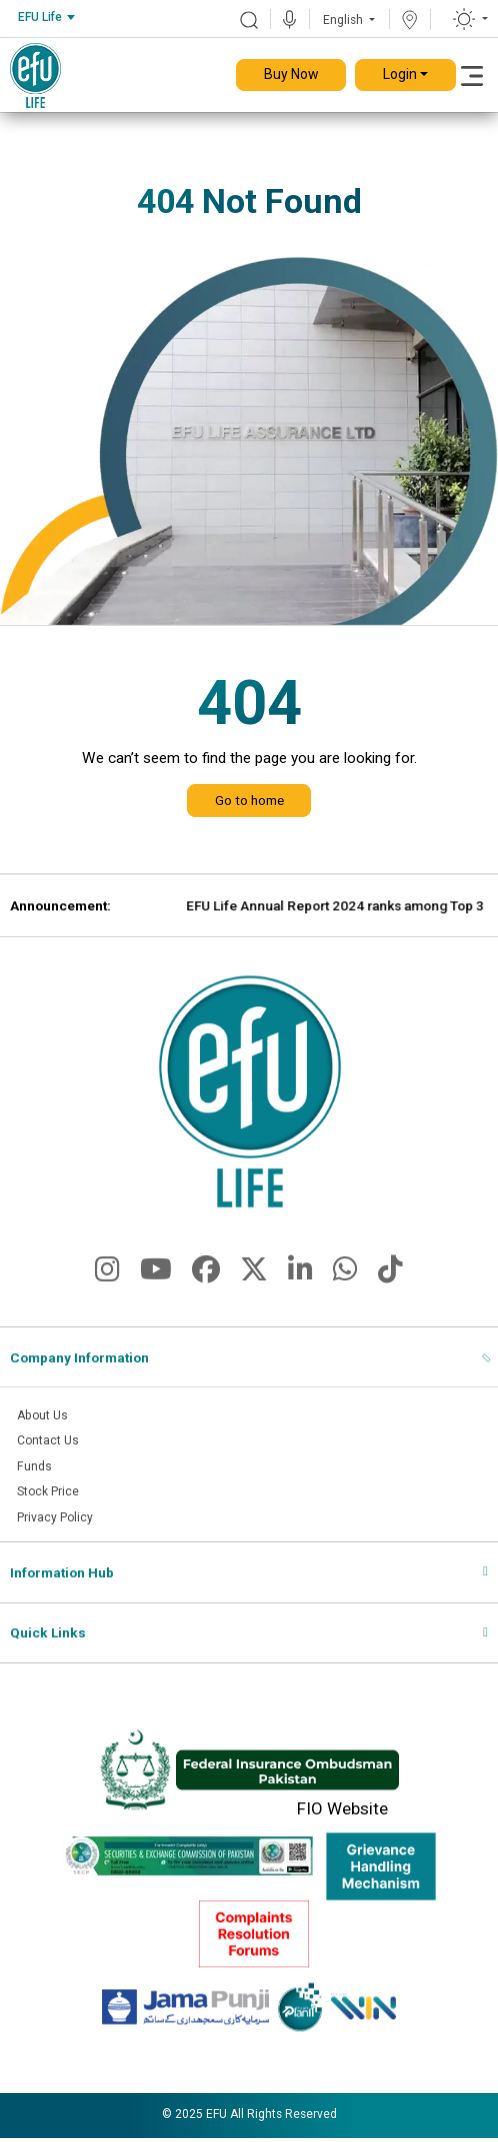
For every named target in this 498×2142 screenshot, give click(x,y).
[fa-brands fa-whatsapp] (345, 1293)
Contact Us (50, 1459)
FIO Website (342, 1831)
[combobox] (46, 18)
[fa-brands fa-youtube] (156, 1293)
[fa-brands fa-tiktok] (390, 1293)
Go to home (249, 800)
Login (400, 74)
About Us (45, 1433)
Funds (35, 1486)
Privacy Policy (58, 1539)
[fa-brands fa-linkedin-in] (300, 1293)
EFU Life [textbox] (40, 17)
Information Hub (62, 1595)
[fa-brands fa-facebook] (206, 1293)
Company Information (79, 1375)
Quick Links (48, 1655)
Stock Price (51, 1512)
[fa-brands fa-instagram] (107, 1293)
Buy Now (291, 74)
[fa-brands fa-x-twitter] (254, 1293)
